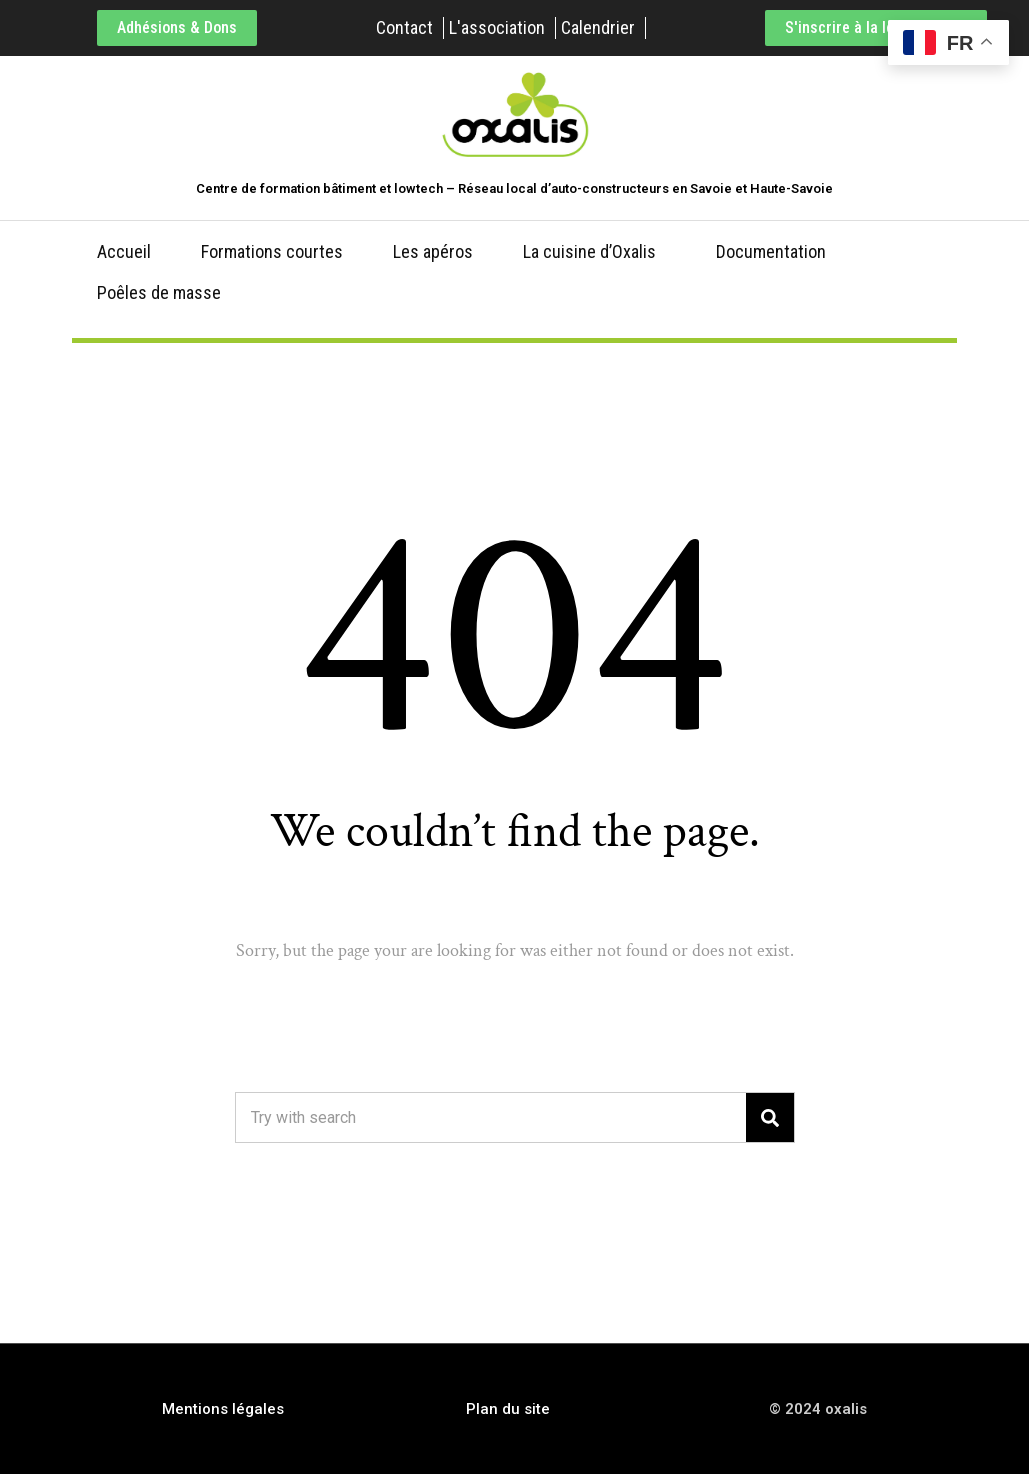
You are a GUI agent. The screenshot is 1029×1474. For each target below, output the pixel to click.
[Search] (770, 1117)
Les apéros (433, 251)
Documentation (771, 251)
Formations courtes (272, 251)
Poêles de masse (159, 292)
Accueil (124, 251)
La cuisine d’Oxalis (589, 251)
